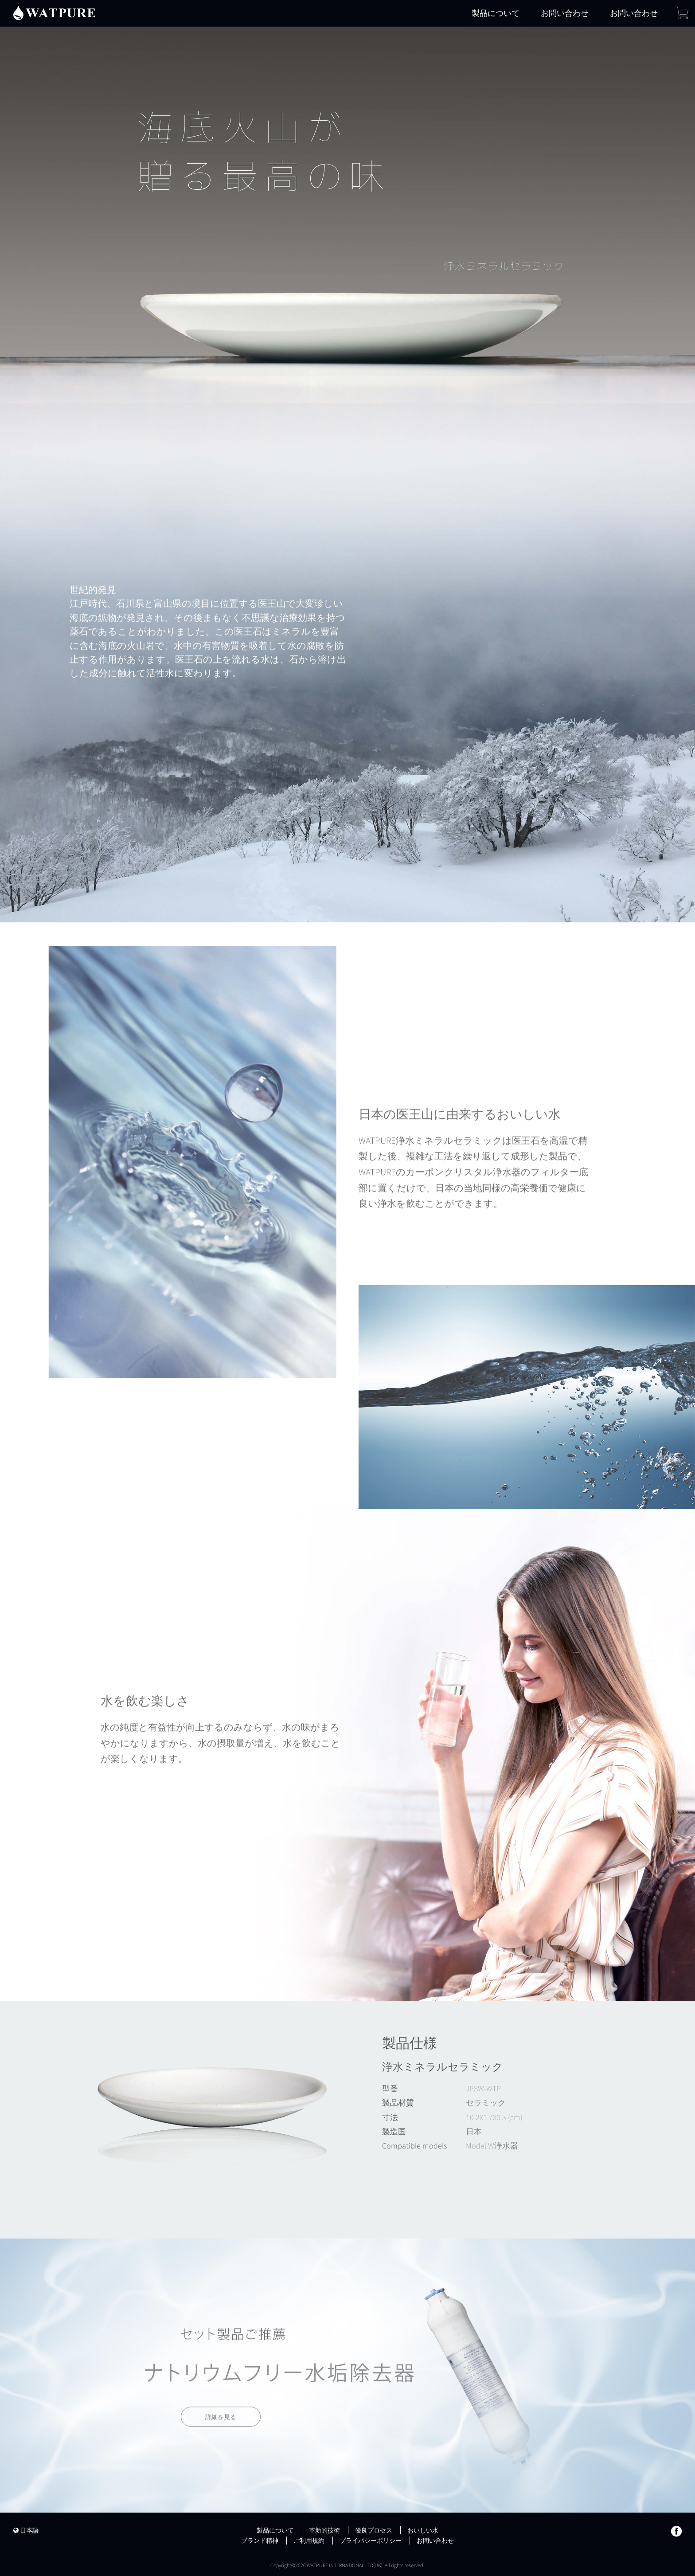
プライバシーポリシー (371, 2541)
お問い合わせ (565, 13)
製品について (495, 13)
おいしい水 (422, 2530)
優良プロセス (373, 2530)
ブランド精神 (259, 2541)
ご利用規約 (308, 2541)
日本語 (26, 2530)
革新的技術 (324, 2530)
